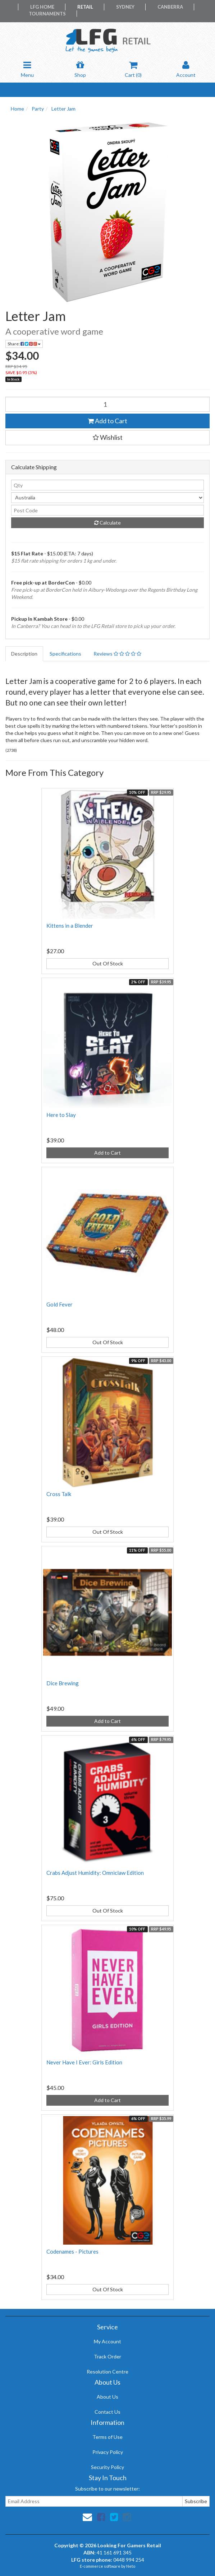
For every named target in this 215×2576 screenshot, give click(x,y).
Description (24, 654)
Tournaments (47, 14)
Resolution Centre (107, 2371)
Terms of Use (107, 2437)
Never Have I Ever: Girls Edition (84, 2062)
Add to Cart (107, 421)
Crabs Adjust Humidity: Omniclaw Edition (95, 1872)
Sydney (125, 7)
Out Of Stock (107, 963)
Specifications (65, 654)
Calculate (107, 523)
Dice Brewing (62, 1683)
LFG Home (42, 7)
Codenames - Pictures (72, 2251)
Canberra (170, 7)
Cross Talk (58, 1494)
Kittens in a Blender (69, 925)
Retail (85, 7)
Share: (24, 343)
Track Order (107, 2356)
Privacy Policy (107, 2452)
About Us (107, 2397)
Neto (130, 2566)
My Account (107, 2341)
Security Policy (107, 2467)
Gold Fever (59, 1304)
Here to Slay (61, 1115)
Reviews (117, 654)
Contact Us (107, 2412)
